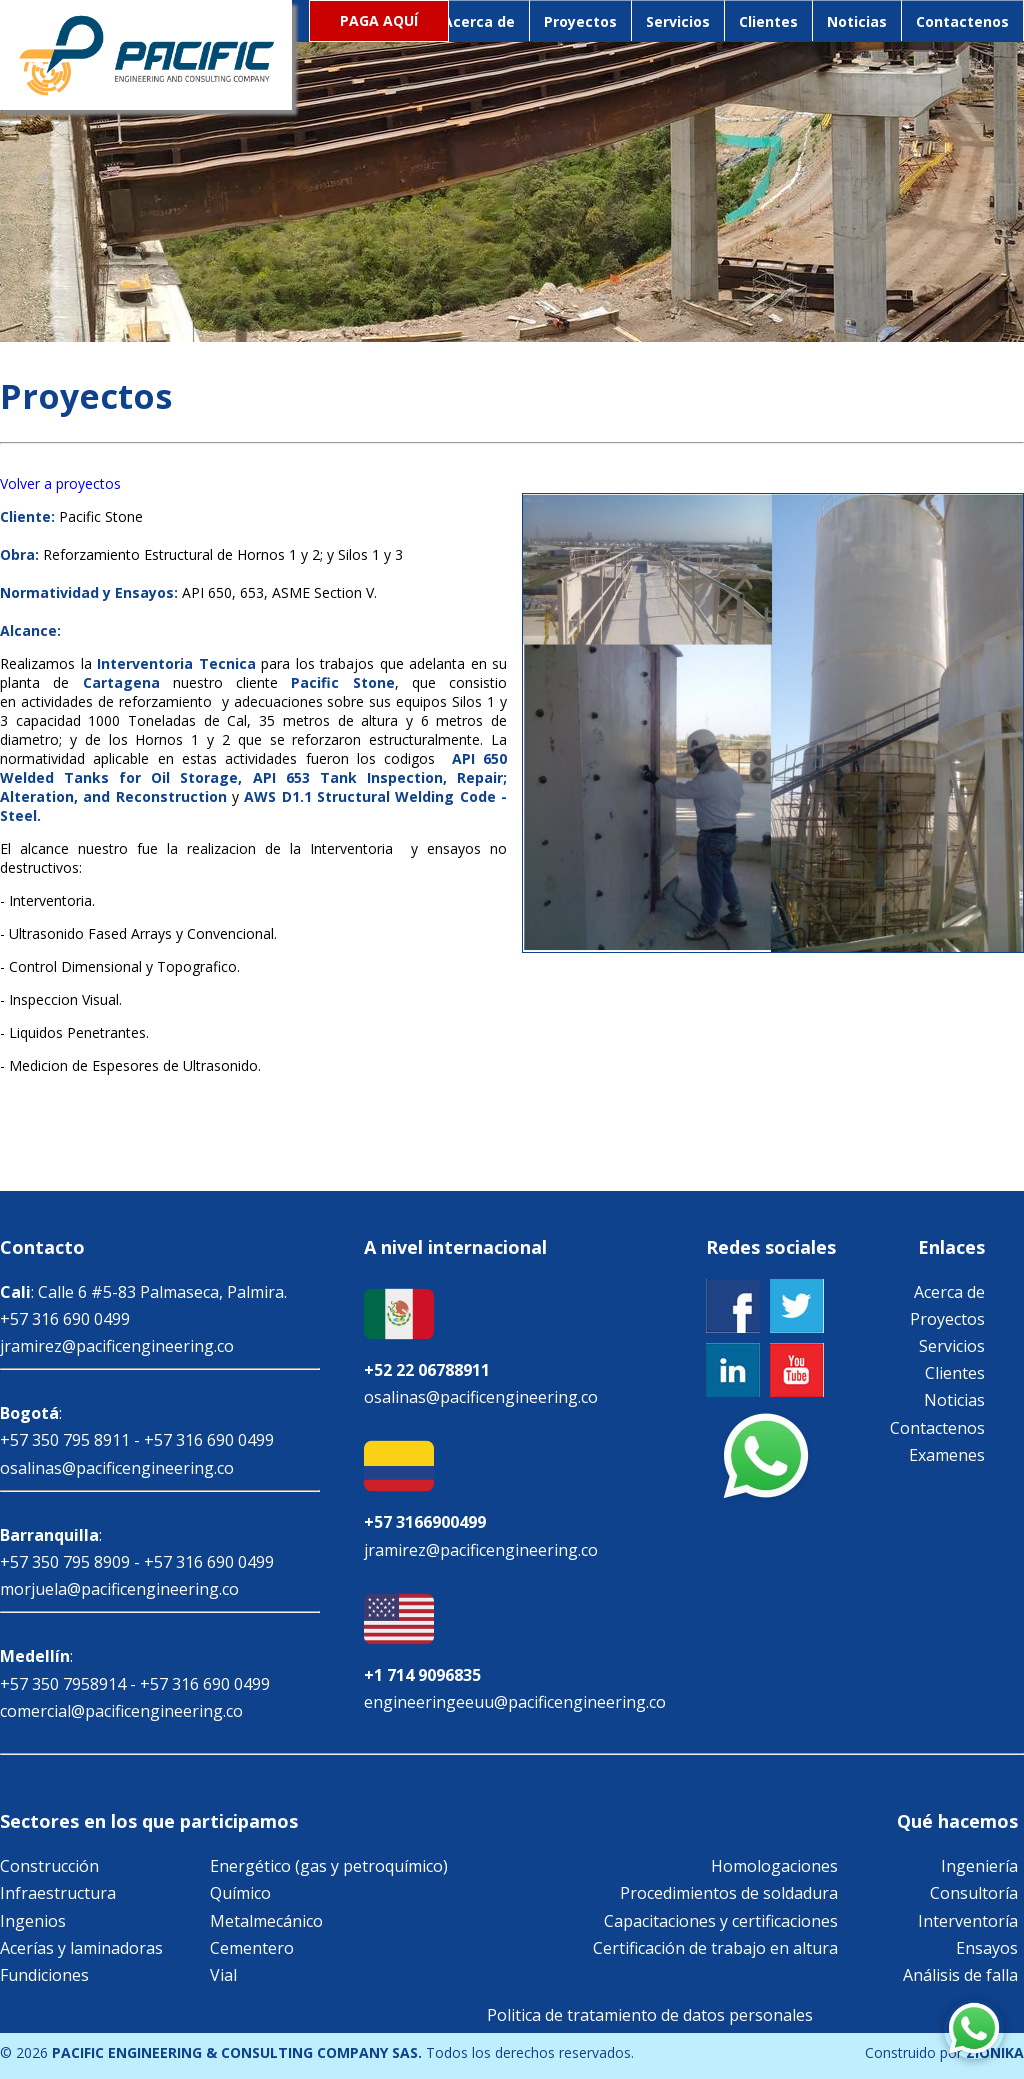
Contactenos (962, 21)
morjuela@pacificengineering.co (119, 1589)
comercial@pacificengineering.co (121, 1711)
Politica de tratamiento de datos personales (650, 2015)
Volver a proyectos (60, 483)
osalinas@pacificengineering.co (117, 1468)
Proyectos (580, 21)
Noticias (857, 21)
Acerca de (479, 21)
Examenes (947, 1455)
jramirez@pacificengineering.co (117, 1346)
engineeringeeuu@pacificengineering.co (515, 1702)
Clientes (768, 21)
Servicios (678, 21)
